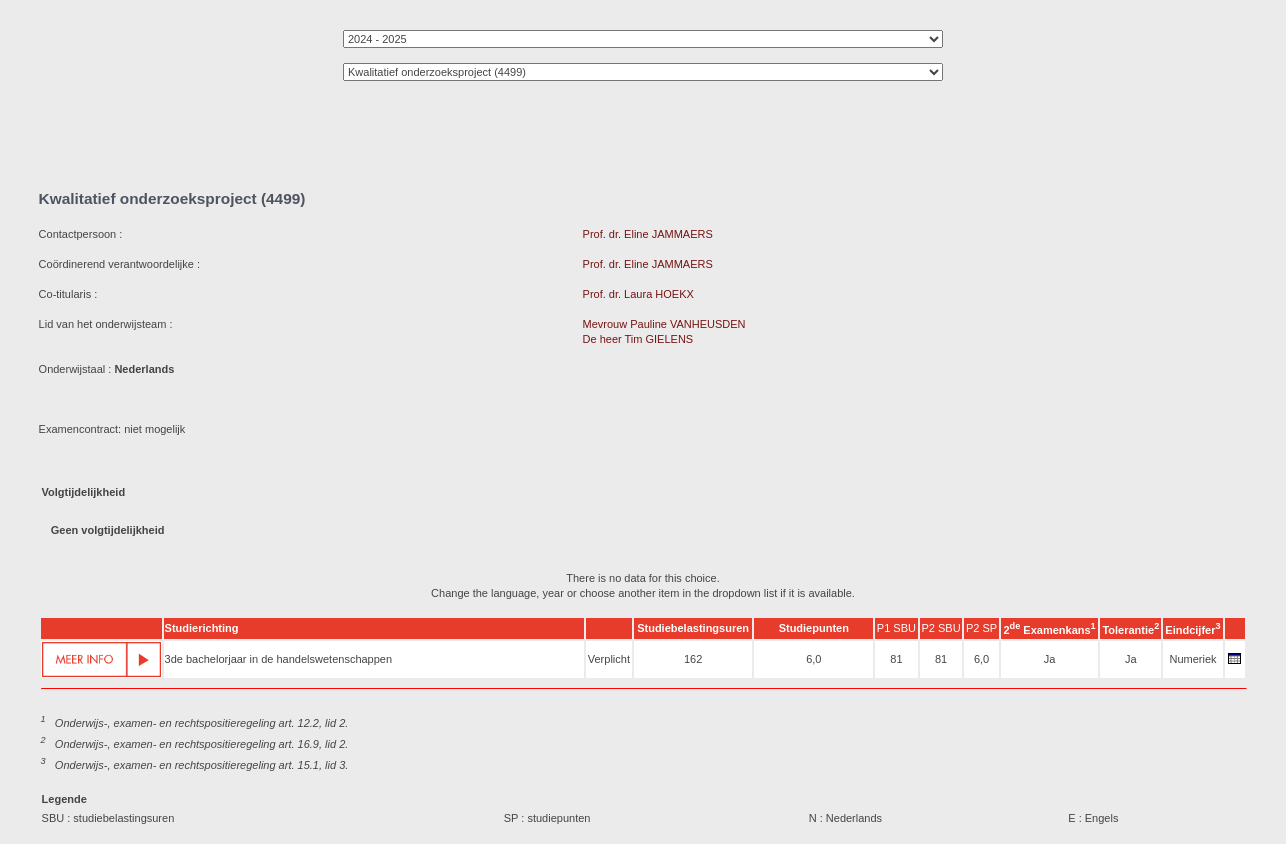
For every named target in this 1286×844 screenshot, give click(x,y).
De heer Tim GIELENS (638, 339)
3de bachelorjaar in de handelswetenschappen (279, 659)
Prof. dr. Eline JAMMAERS (648, 234)
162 (693, 659)
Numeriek (1192, 659)
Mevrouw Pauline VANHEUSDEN (664, 324)
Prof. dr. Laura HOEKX (638, 294)
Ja (1050, 659)
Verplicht (609, 659)
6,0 (813, 659)
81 (896, 659)
